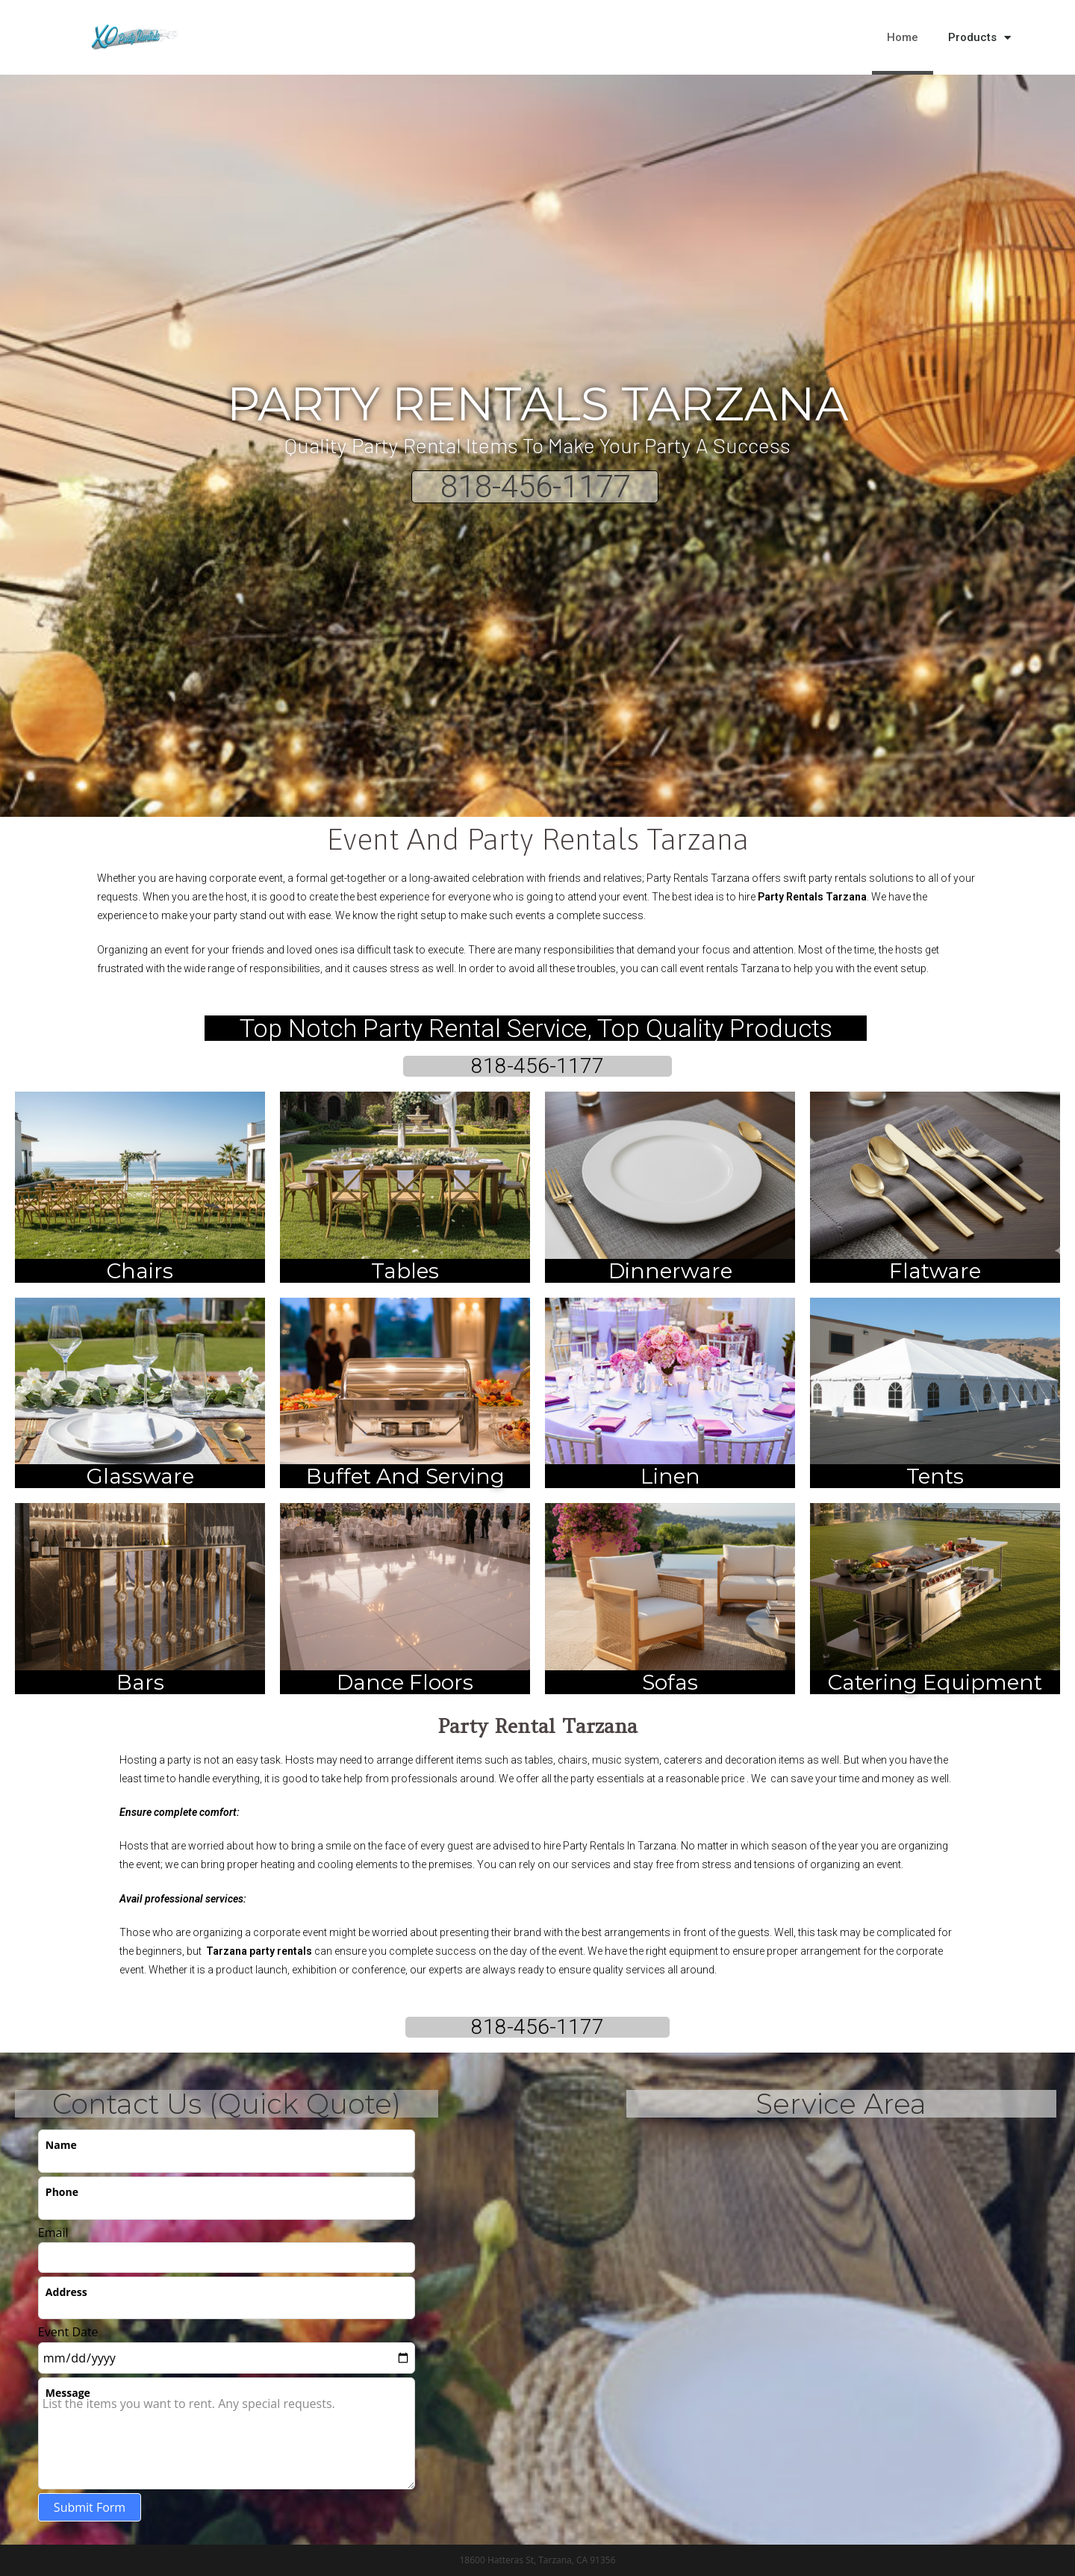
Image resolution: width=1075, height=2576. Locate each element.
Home (902, 37)
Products (979, 38)
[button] (1060, 37)
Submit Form (89, 2507)
